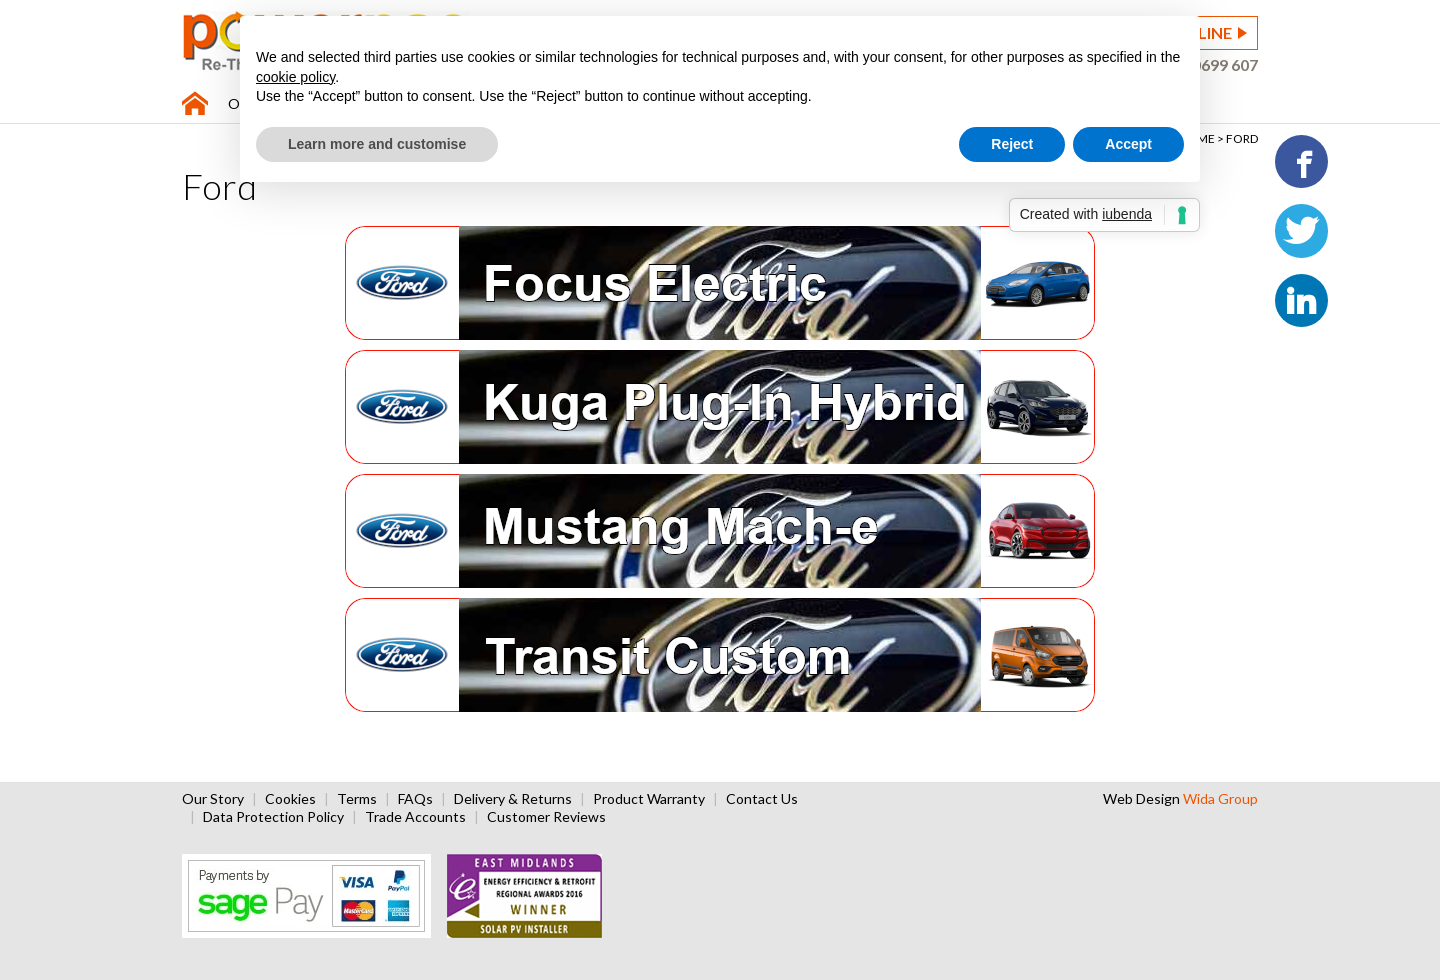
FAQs (415, 798)
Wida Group (1220, 798)
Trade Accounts (415, 816)
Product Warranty (649, 798)
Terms (357, 798)
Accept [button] (1128, 144)
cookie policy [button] (295, 77)
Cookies (290, 798)
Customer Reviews (546, 816)
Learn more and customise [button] (377, 144)
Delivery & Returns (513, 798)
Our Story (213, 798)
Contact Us (762, 798)
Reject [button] (1012, 144)
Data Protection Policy (273, 816)
